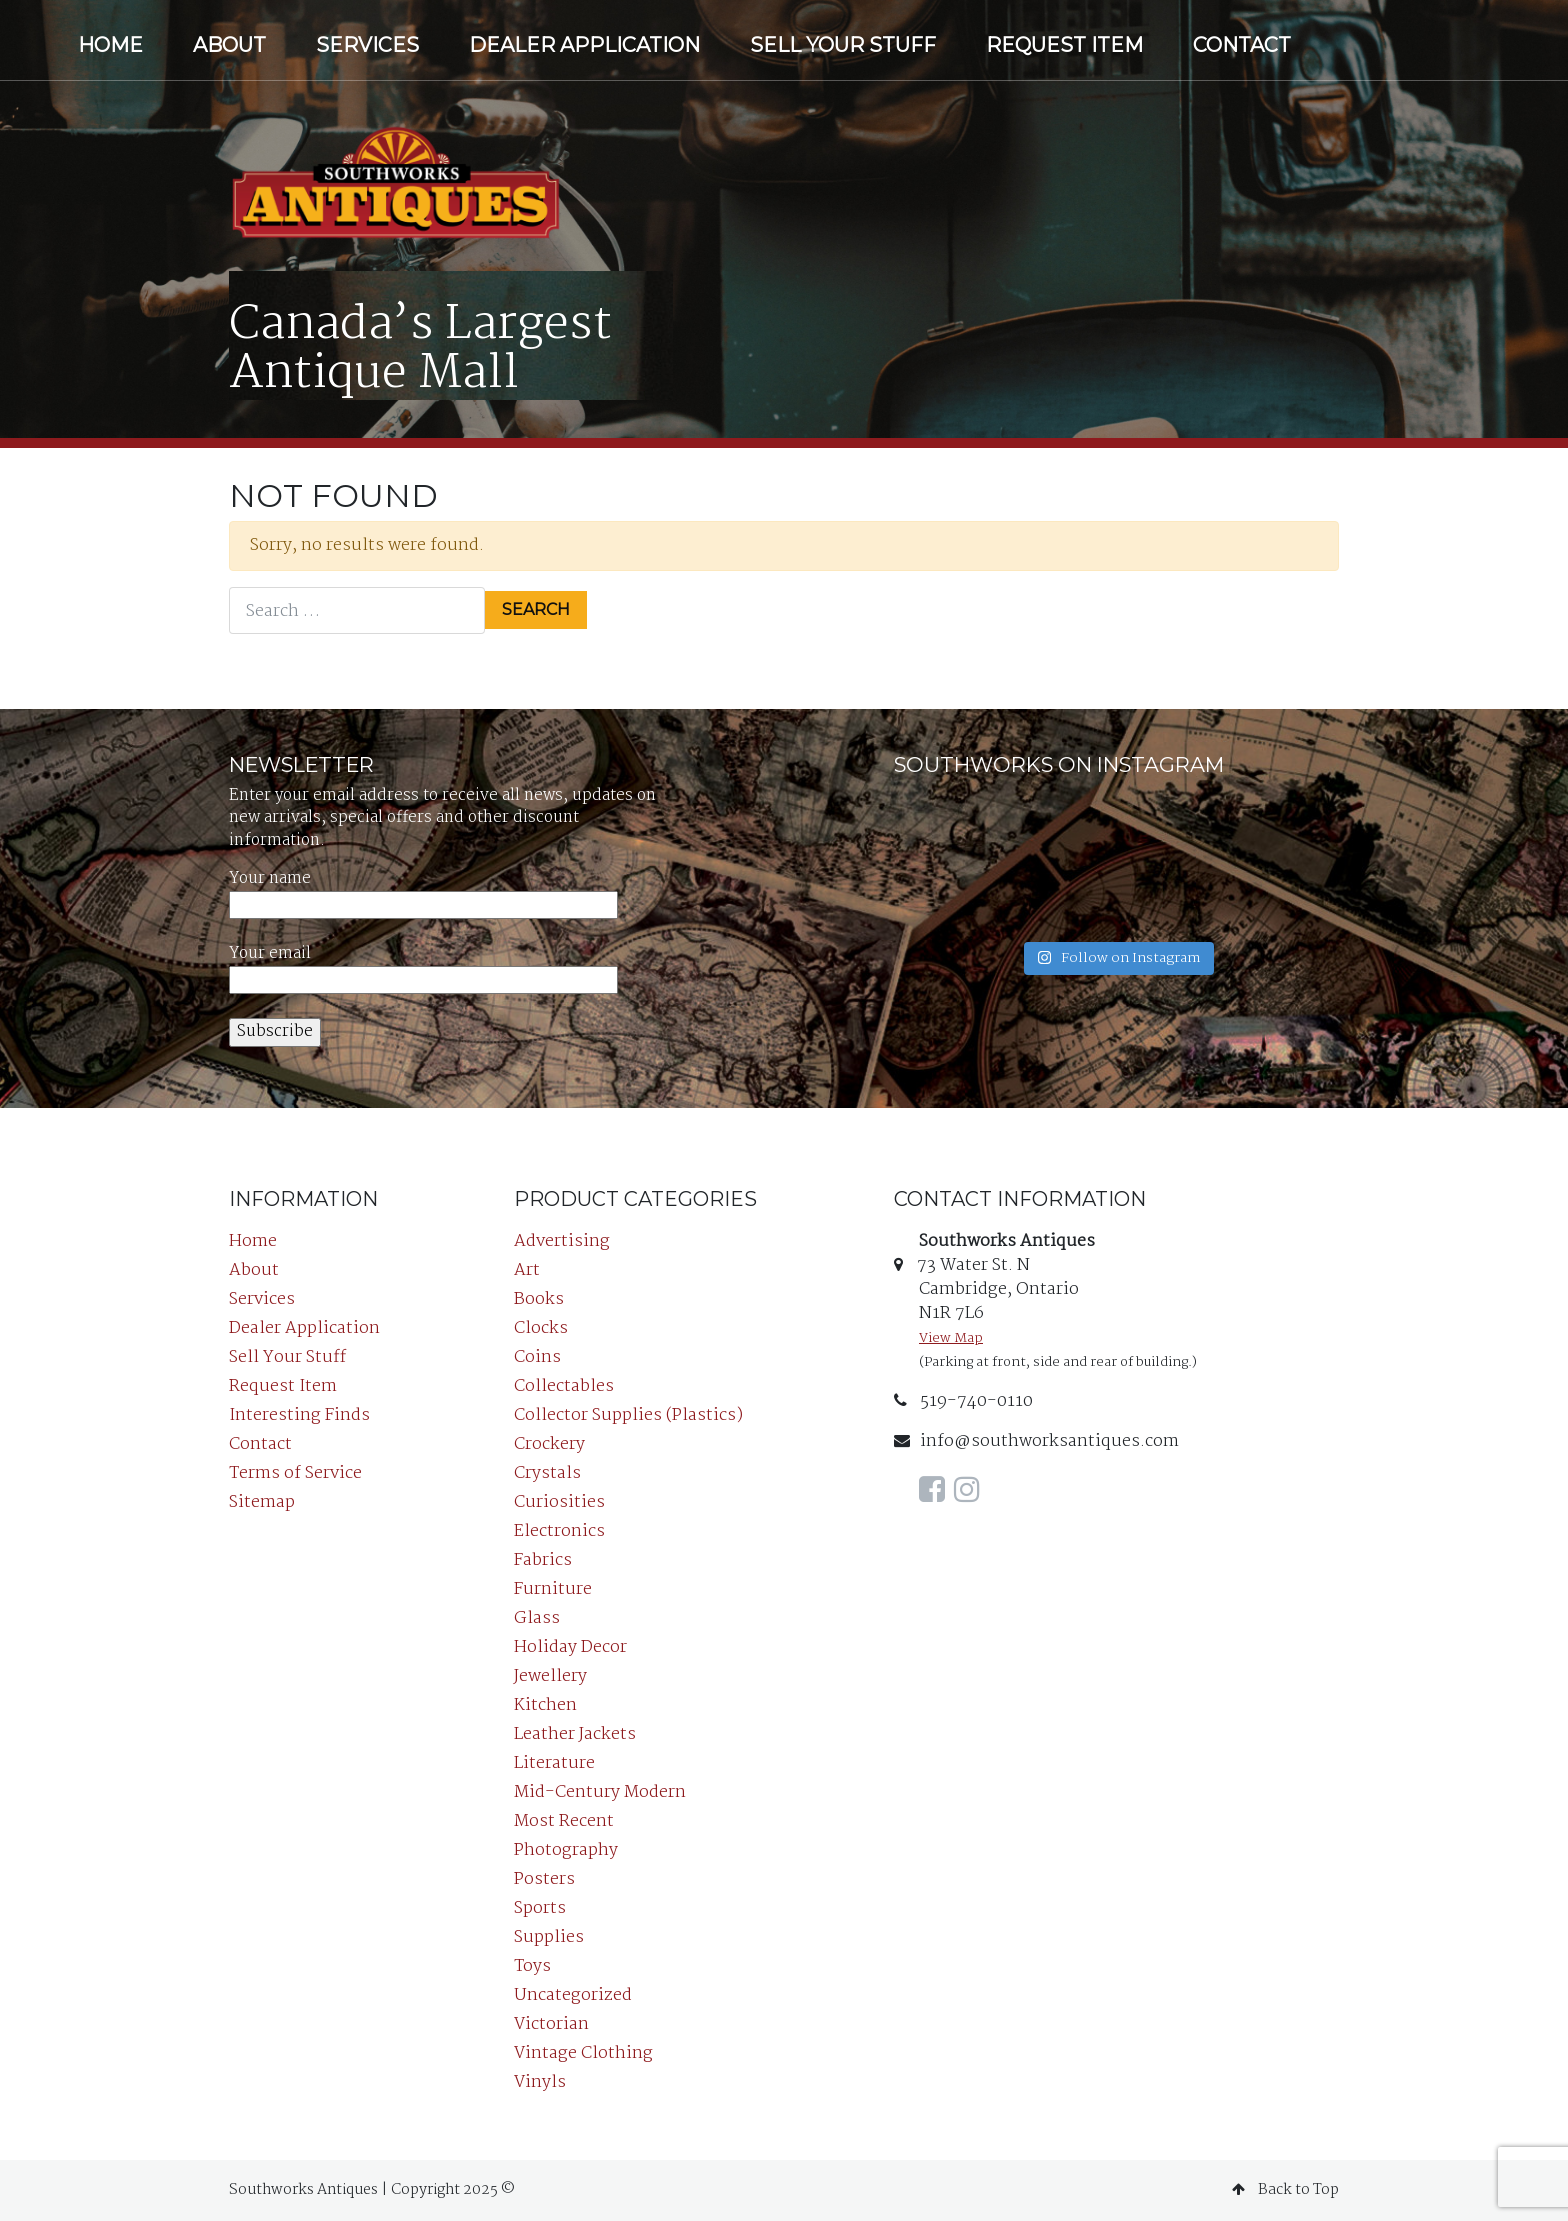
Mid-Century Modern (600, 1792)
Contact (1242, 45)
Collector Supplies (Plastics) (628, 1415)
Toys (532, 1966)
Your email (423, 967)
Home (110, 45)
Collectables (564, 1386)
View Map (951, 1338)
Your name (423, 892)
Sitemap (262, 1502)
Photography (566, 1850)
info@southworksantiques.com (1036, 1441)
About (229, 45)
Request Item (1064, 45)
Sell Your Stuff (843, 45)
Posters (544, 1879)
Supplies (549, 1937)
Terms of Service (295, 1473)
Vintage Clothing (583, 2053)
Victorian (551, 2024)
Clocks (541, 1328)
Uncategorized (573, 1995)
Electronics (559, 1531)
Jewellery (550, 1676)
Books (539, 1299)
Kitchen (545, 1705)
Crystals (547, 1473)
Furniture (553, 1589)
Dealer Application (584, 45)
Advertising (562, 1241)
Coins (537, 1357)
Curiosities (559, 1502)
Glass (537, 1618)
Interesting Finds (299, 1415)
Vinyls (540, 2082)
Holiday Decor (570, 1647)
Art (527, 1270)
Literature (554, 1763)
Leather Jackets (575, 1734)
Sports (540, 1908)
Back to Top (1285, 2190)
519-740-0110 (963, 1401)
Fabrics (543, 1560)
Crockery (549, 1444)
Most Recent (564, 1821)
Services (367, 45)
